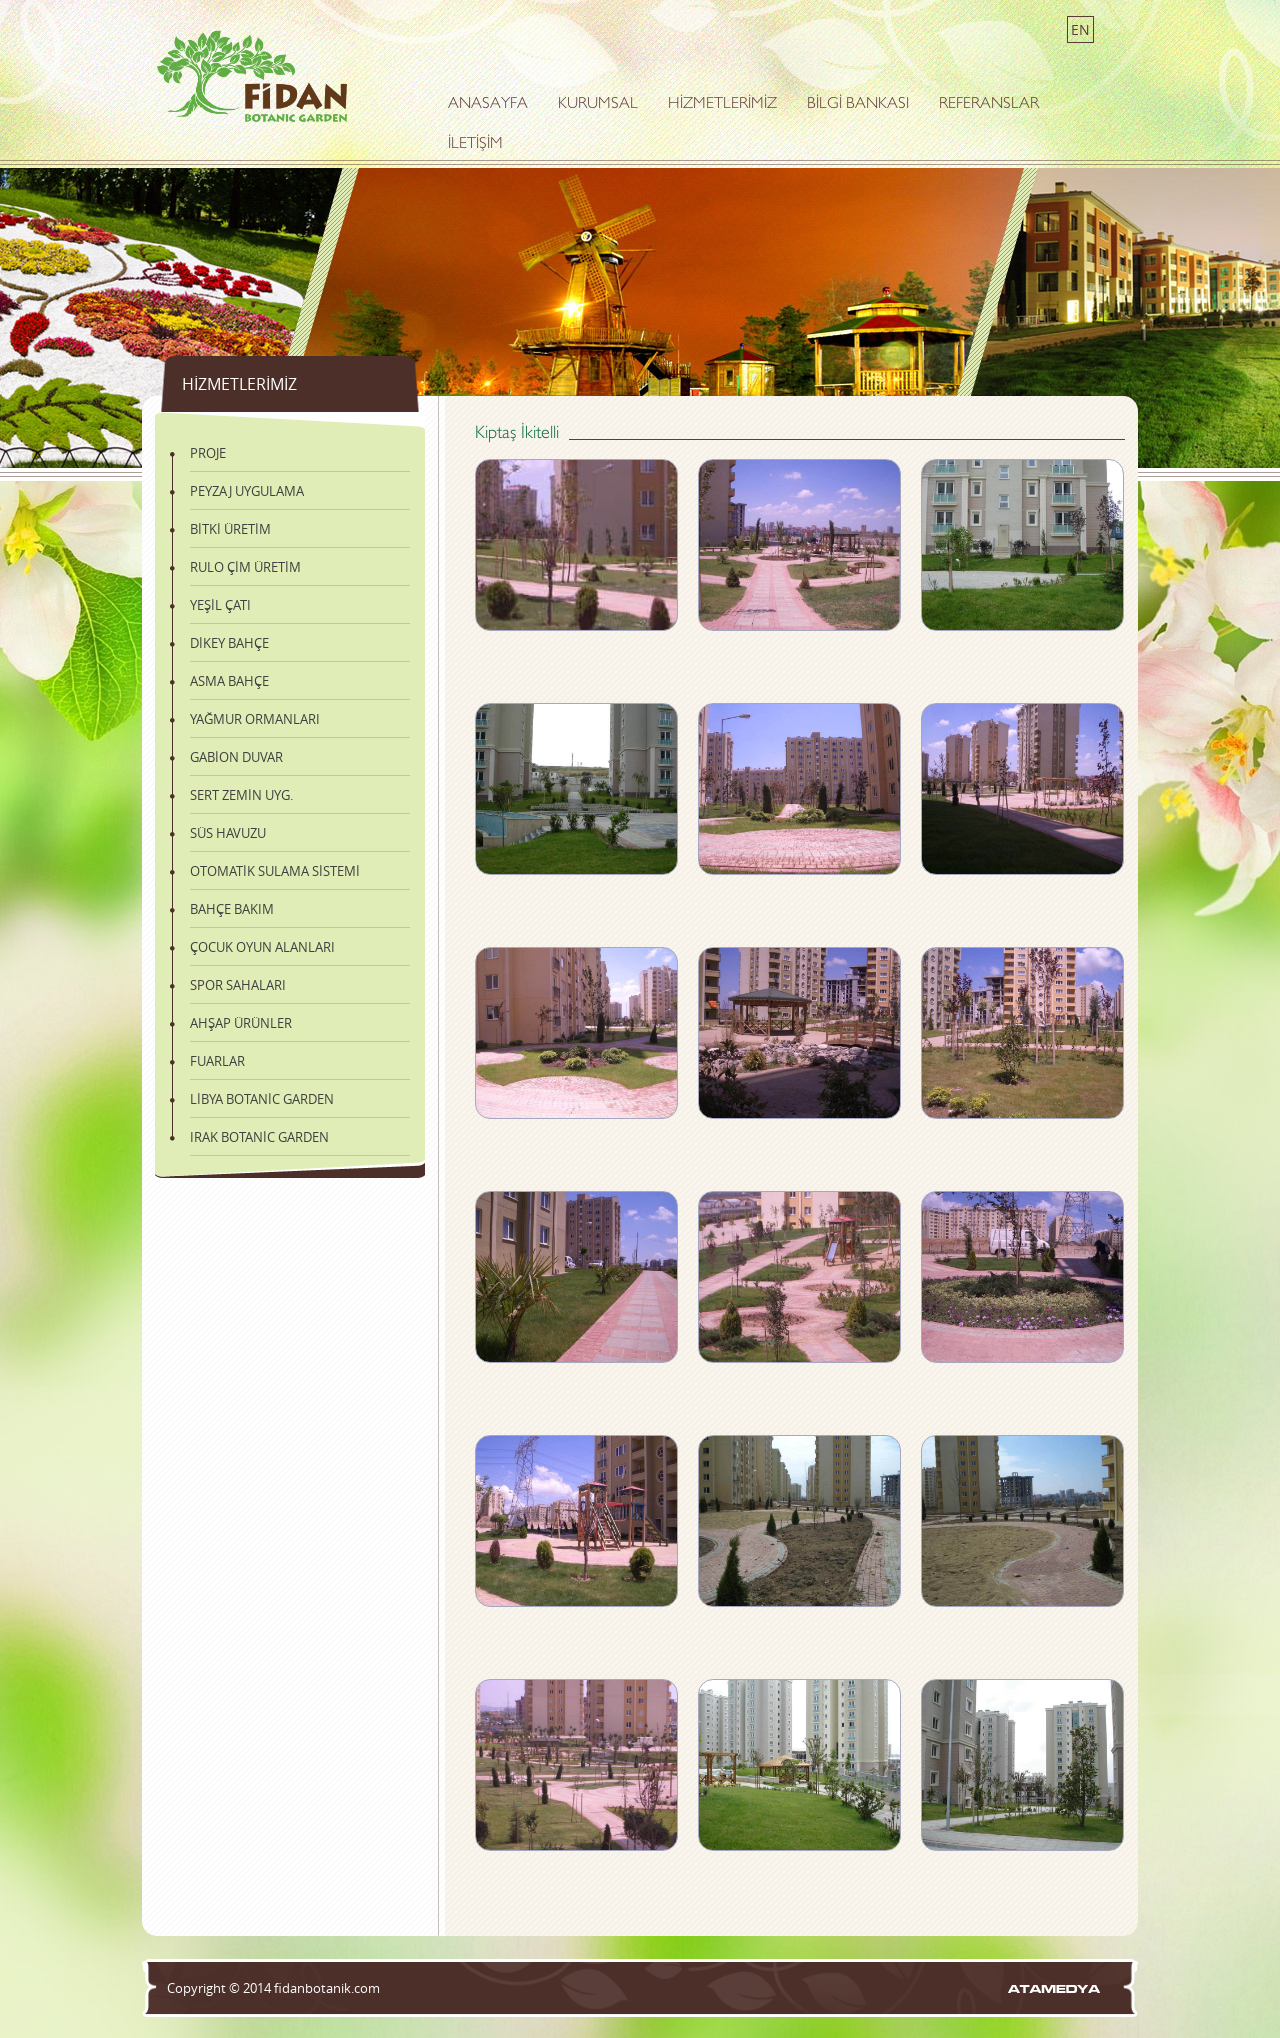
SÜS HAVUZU (228, 833)
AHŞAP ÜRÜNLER (241, 1023)
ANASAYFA (488, 104)
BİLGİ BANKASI (858, 104)
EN (1080, 29)
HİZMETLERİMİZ (722, 104)
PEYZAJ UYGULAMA (247, 491)
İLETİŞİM (475, 144)
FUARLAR (217, 1061)
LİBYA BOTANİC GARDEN (262, 1099)
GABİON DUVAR (236, 757)
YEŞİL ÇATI (220, 605)
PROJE (208, 453)
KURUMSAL (598, 104)
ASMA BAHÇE (229, 681)
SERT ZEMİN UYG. (241, 795)
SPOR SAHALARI (238, 985)
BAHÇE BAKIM (232, 909)
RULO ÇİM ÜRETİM (245, 567)
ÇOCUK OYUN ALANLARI (262, 947)
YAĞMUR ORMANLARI (255, 719)
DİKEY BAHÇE (229, 643)
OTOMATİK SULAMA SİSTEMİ (275, 871)
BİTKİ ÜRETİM (230, 529)
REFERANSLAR (989, 104)
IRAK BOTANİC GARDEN (259, 1137)
